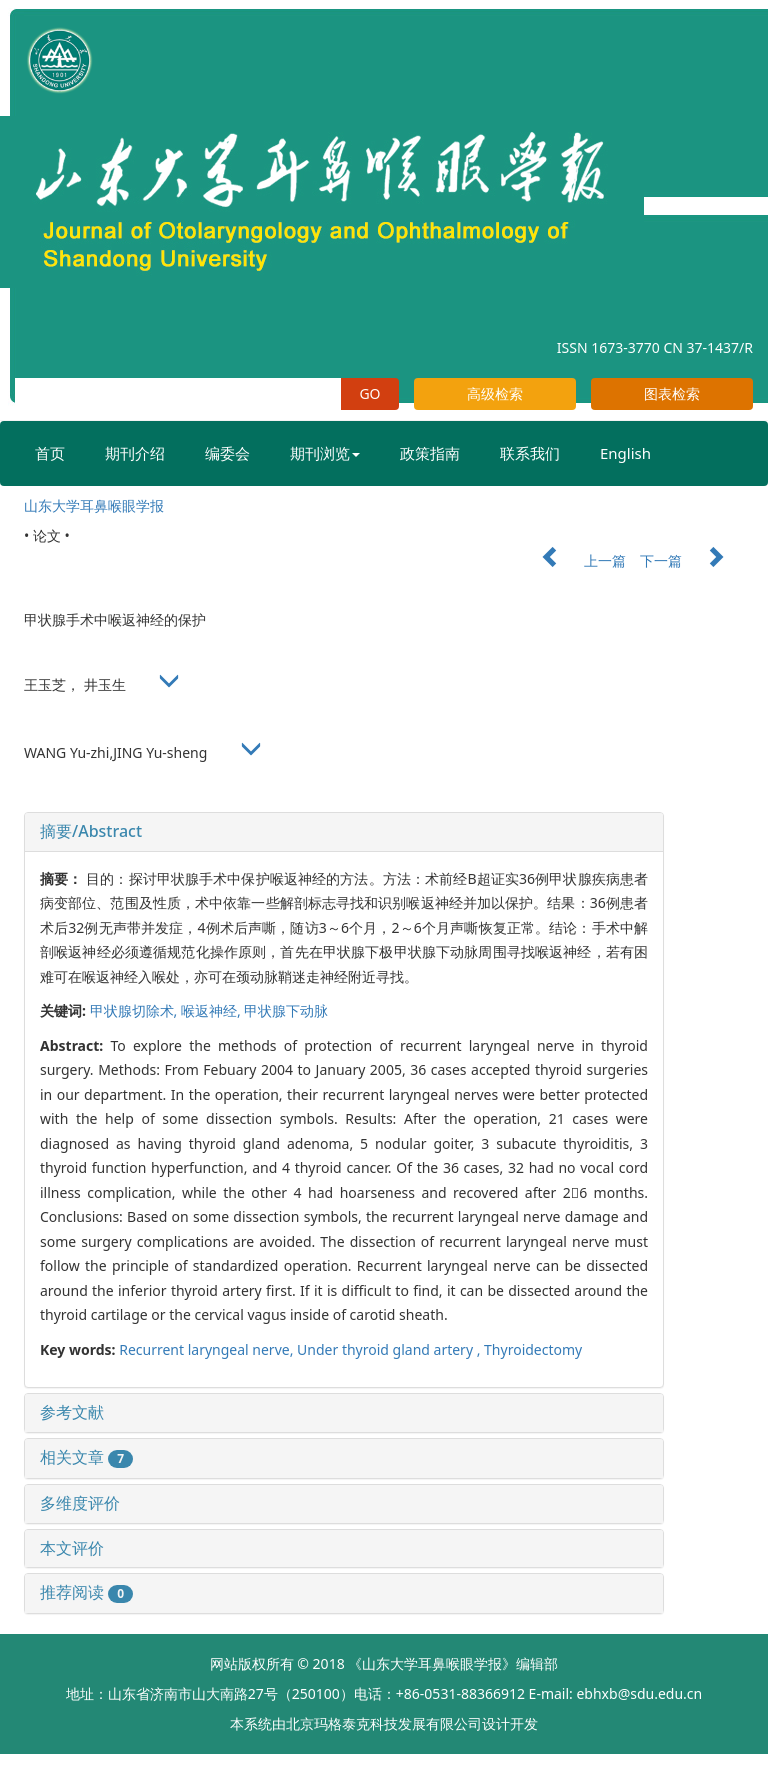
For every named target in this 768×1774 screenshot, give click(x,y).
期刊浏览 (325, 453)
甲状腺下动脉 (286, 1010)
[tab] (344, 832)
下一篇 (692, 560)
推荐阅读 (86, 1592)
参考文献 (72, 1412)
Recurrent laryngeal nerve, (208, 1349)
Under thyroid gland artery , (390, 1349)
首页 (50, 453)
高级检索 (495, 393)
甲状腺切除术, (135, 1010)
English (625, 453)
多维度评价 (80, 1503)
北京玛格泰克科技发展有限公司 (384, 1723)
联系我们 (530, 453)
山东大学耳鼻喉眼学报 (94, 505)
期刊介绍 (135, 453)
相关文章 (86, 1457)
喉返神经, (212, 1010)
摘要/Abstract (91, 831)
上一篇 (574, 560)
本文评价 (72, 1548)
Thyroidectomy (533, 1349)
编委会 (227, 453)
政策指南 (430, 453)
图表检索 (672, 393)
